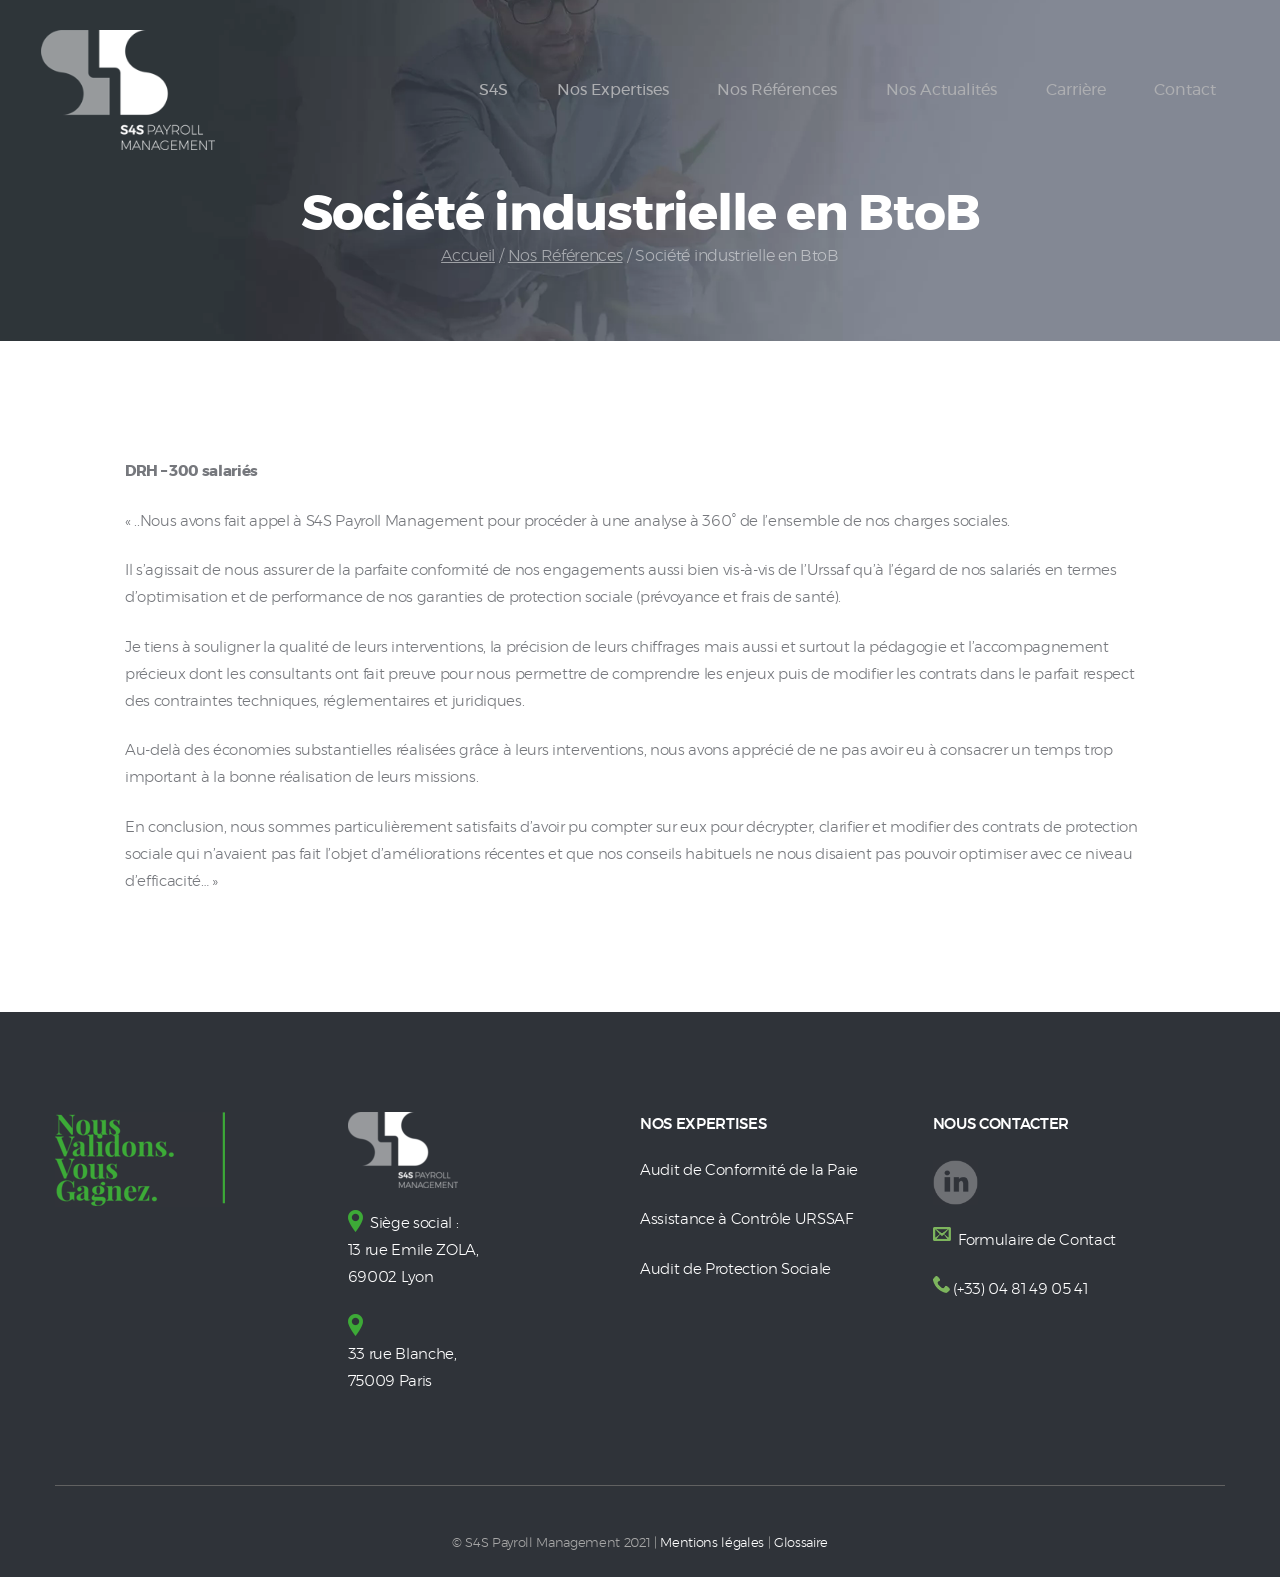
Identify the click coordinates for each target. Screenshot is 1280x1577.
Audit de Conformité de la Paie (749, 1170)
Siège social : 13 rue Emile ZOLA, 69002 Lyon (413, 1250)
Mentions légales (712, 1543)
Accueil (468, 256)
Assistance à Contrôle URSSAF (746, 1219)
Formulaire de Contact (1035, 1240)
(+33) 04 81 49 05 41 (1020, 1289)
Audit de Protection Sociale (735, 1269)
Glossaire (801, 1543)
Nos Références (565, 256)
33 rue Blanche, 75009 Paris (402, 1354)
